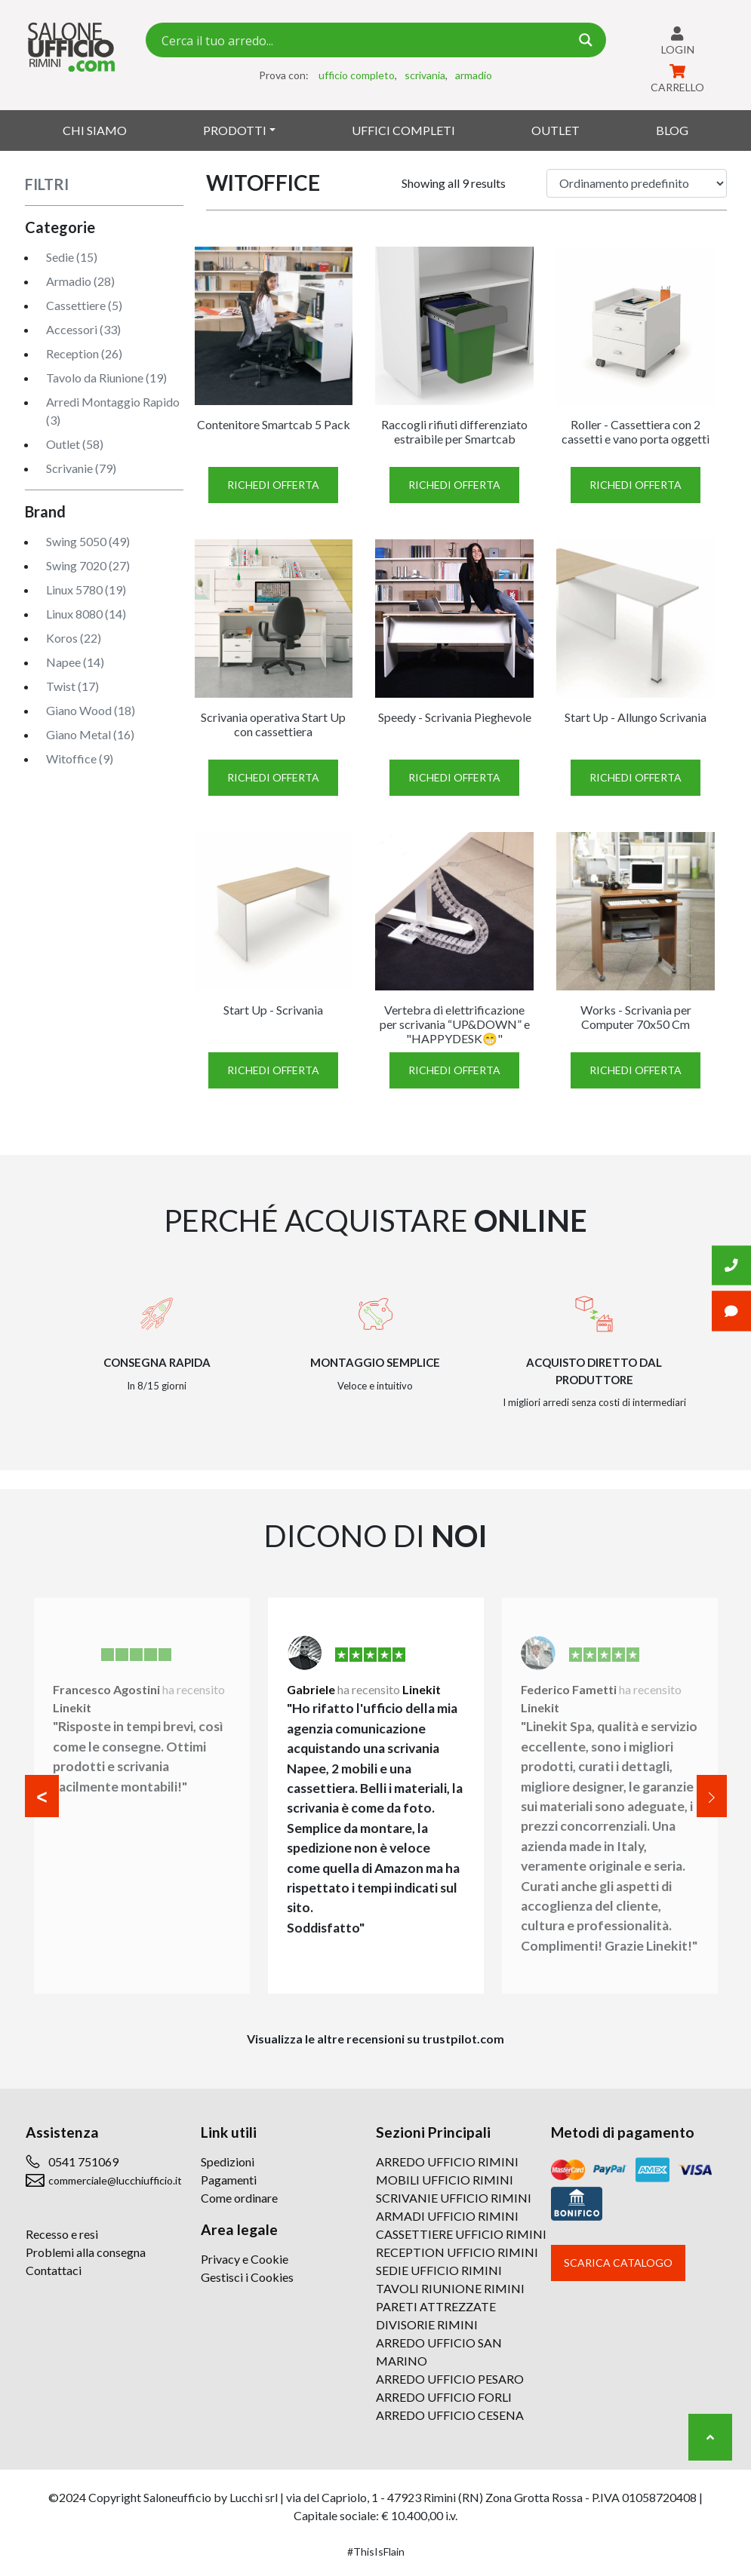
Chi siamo (95, 130)
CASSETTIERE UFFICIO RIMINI (461, 2234)
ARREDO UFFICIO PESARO (450, 2379)
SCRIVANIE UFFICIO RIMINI (453, 2198)
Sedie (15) (71, 257)
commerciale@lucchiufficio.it (115, 2180)
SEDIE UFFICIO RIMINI (439, 2270)
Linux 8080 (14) (86, 613)
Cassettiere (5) (84, 305)
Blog (672, 130)
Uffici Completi (403, 130)
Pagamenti (229, 2179)
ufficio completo (357, 75)
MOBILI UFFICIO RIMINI (444, 2179)
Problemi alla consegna (86, 2252)
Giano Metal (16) (90, 734)
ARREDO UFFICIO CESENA (450, 2415)
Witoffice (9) (79, 758)
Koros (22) (73, 638)
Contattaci (54, 2270)
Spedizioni (227, 2161)
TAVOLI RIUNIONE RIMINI (450, 2288)
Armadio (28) (80, 281)
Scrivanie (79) (81, 468)
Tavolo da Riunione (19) (106, 377)
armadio (473, 75)
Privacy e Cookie (244, 2259)
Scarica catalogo (618, 2262)
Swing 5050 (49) (88, 541)
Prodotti (234, 130)
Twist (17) (72, 686)
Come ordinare (239, 2198)
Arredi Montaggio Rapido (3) (113, 411)
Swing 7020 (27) (88, 565)
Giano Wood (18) (90, 710)
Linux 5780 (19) (86, 589)
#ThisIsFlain (376, 2551)
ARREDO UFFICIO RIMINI (447, 2161)
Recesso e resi (62, 2234)
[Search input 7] (364, 40)
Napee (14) (75, 662)
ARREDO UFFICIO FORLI (444, 2397)
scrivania (425, 75)
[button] (42, 1796)
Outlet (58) (74, 444)
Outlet (555, 130)
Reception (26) (84, 353)
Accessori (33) (83, 329)
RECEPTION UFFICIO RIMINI (457, 2252)
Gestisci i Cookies (247, 2277)
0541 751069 (83, 2161)
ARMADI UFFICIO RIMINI (447, 2216)
